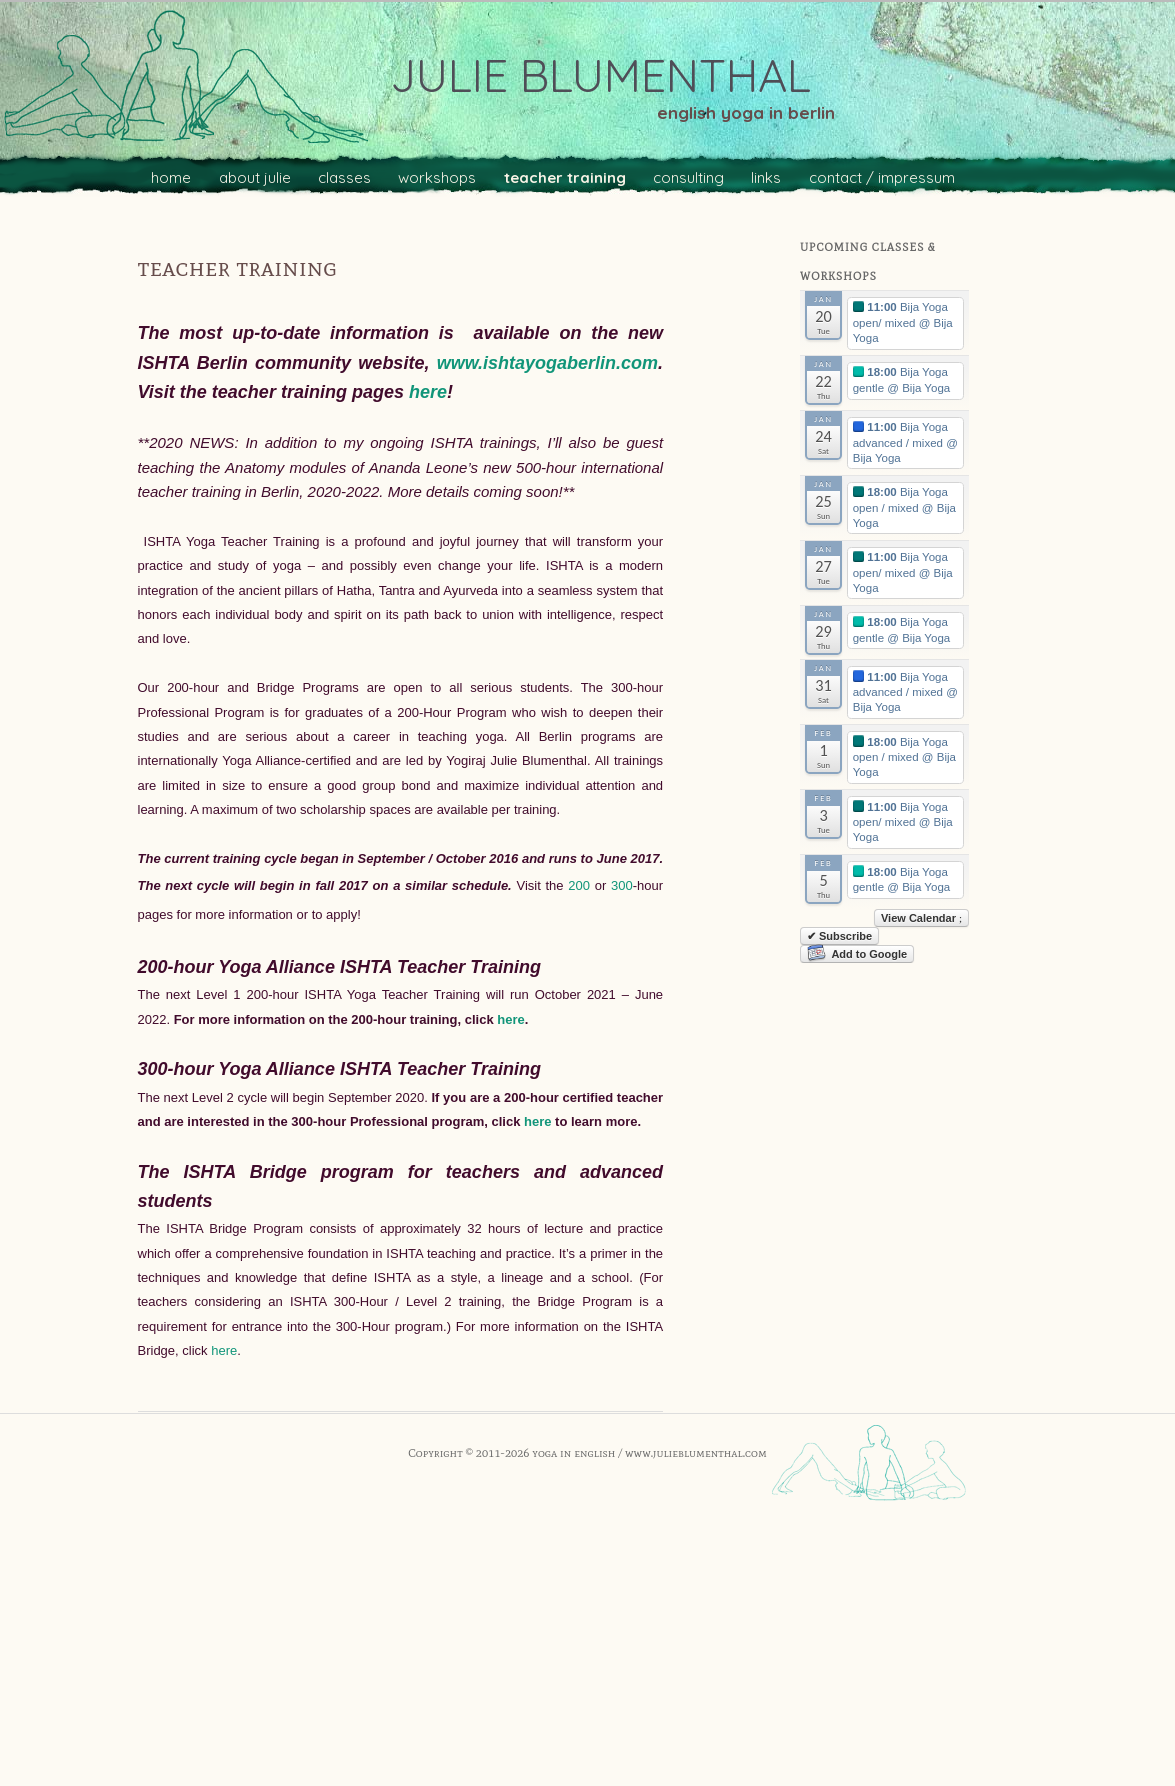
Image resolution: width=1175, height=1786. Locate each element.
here (428, 392)
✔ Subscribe (839, 936)
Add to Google (857, 954)
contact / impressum (882, 177)
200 (581, 885)
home (171, 177)
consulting (688, 177)
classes (344, 177)
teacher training (565, 177)
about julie (255, 177)
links (766, 177)
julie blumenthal (600, 75)
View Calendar (921, 918)
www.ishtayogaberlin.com (547, 363)
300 (622, 885)
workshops (437, 177)
